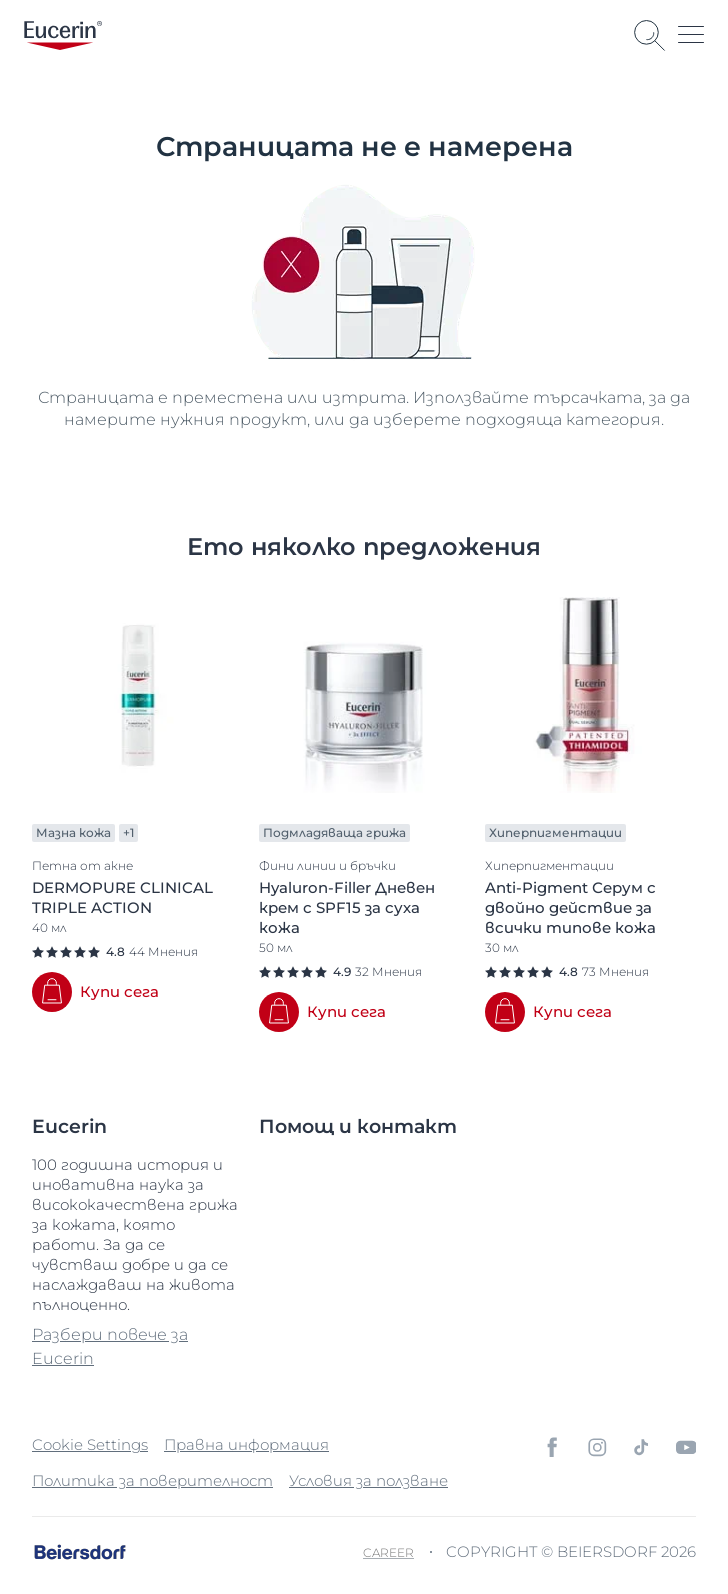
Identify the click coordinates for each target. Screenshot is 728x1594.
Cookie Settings (90, 1444)
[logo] (63, 35)
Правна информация (246, 1444)
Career (388, 1552)
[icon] (552, 1447)
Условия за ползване (368, 1480)
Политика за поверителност (152, 1480)
